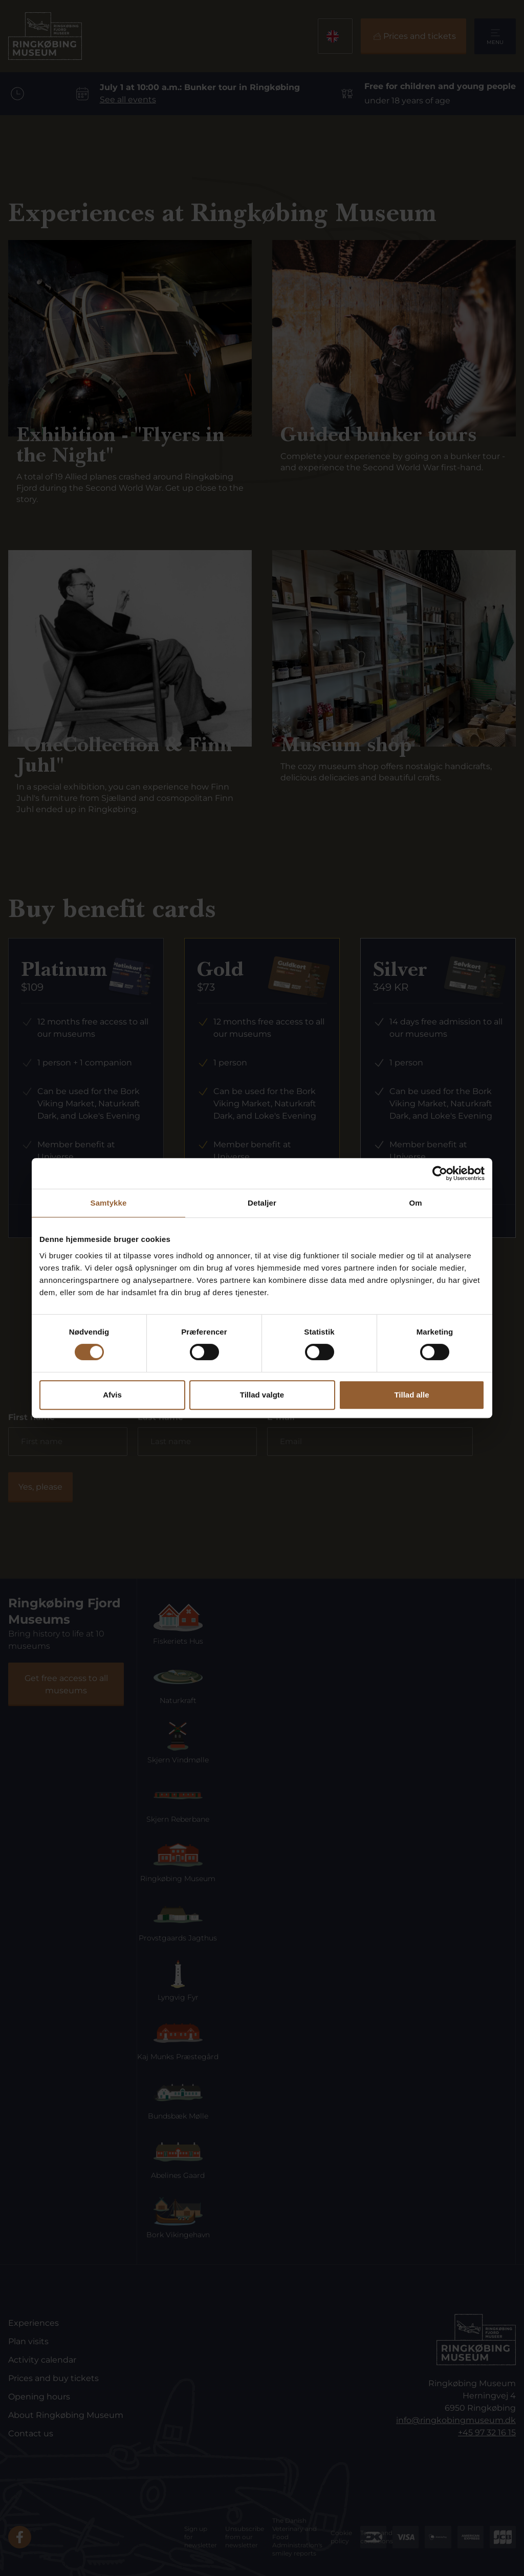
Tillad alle (411, 1394)
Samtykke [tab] (109, 1202)
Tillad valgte (262, 1394)
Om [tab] (415, 1202)
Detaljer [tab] (262, 1202)
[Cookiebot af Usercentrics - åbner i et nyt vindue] (440, 1173)
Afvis (112, 1394)
